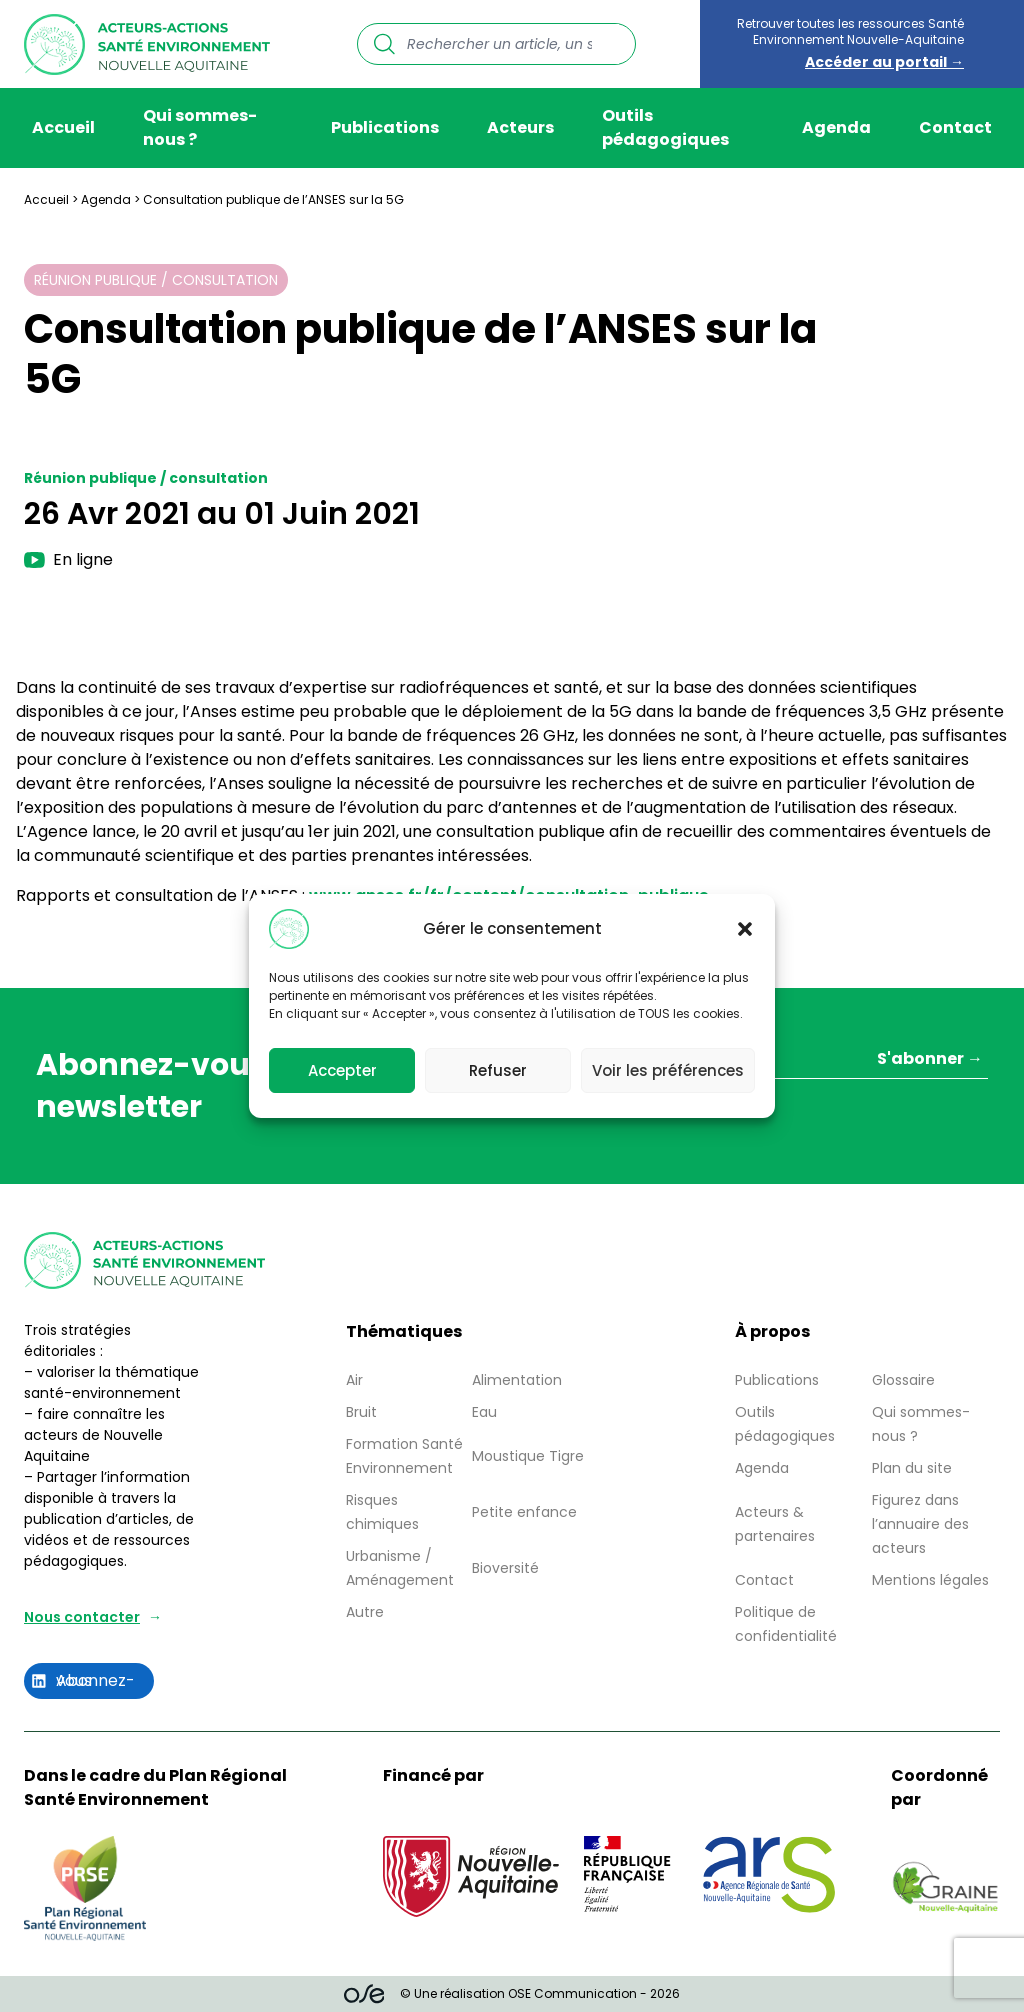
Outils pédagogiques (665, 127)
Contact (955, 127)
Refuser (498, 1078)
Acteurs (520, 127)
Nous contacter (82, 1617)
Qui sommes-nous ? (200, 127)
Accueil (63, 127)
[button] (745, 938)
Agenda (836, 127)
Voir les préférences (668, 1078)
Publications (385, 127)
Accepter (342, 1078)
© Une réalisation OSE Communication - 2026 (512, 1994)
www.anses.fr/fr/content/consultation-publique (509, 895)
